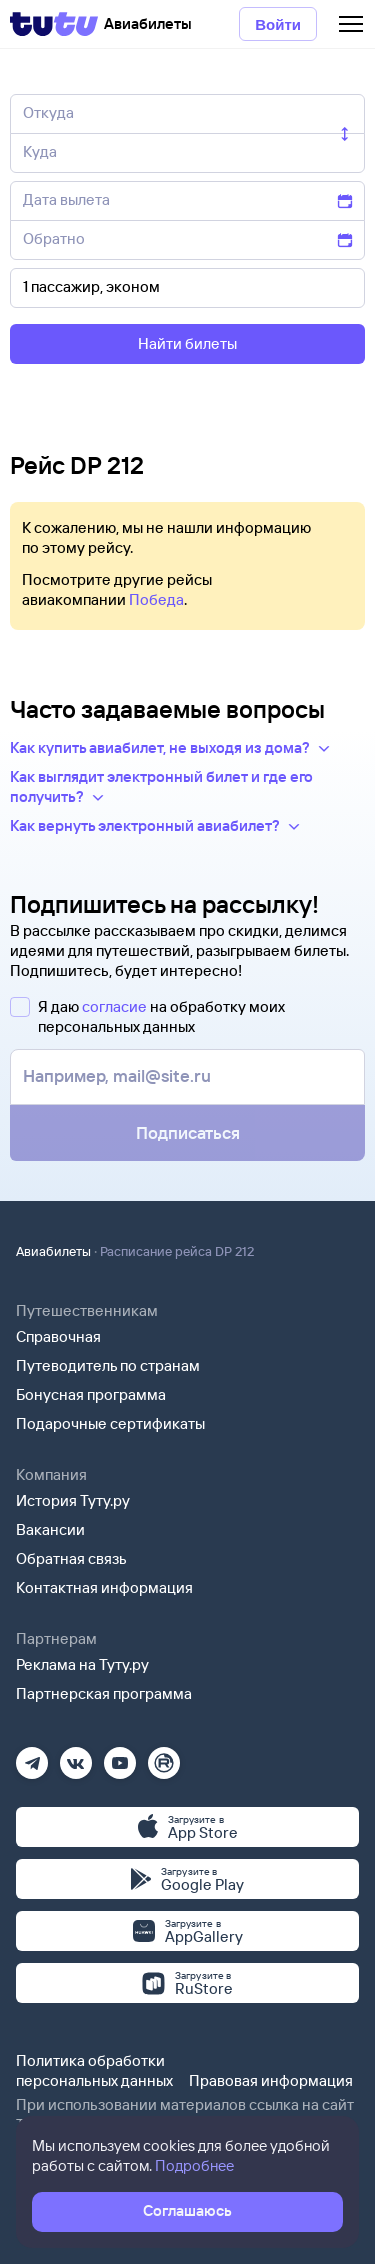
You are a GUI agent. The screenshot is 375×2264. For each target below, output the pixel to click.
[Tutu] (54, 24)
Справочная (58, 1336)
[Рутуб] (164, 1756)
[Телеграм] (32, 1756)
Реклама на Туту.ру (82, 1664)
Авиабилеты (53, 1251)
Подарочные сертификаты (110, 1423)
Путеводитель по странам (108, 1365)
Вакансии (50, 1529)
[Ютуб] (120, 1756)
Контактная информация (104, 1587)
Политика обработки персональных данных (94, 2070)
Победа (156, 599)
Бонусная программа (91, 1394)
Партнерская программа (104, 1693)
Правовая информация (271, 2080)
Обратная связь (71, 1558)
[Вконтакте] (76, 1756)
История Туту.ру (73, 1500)
